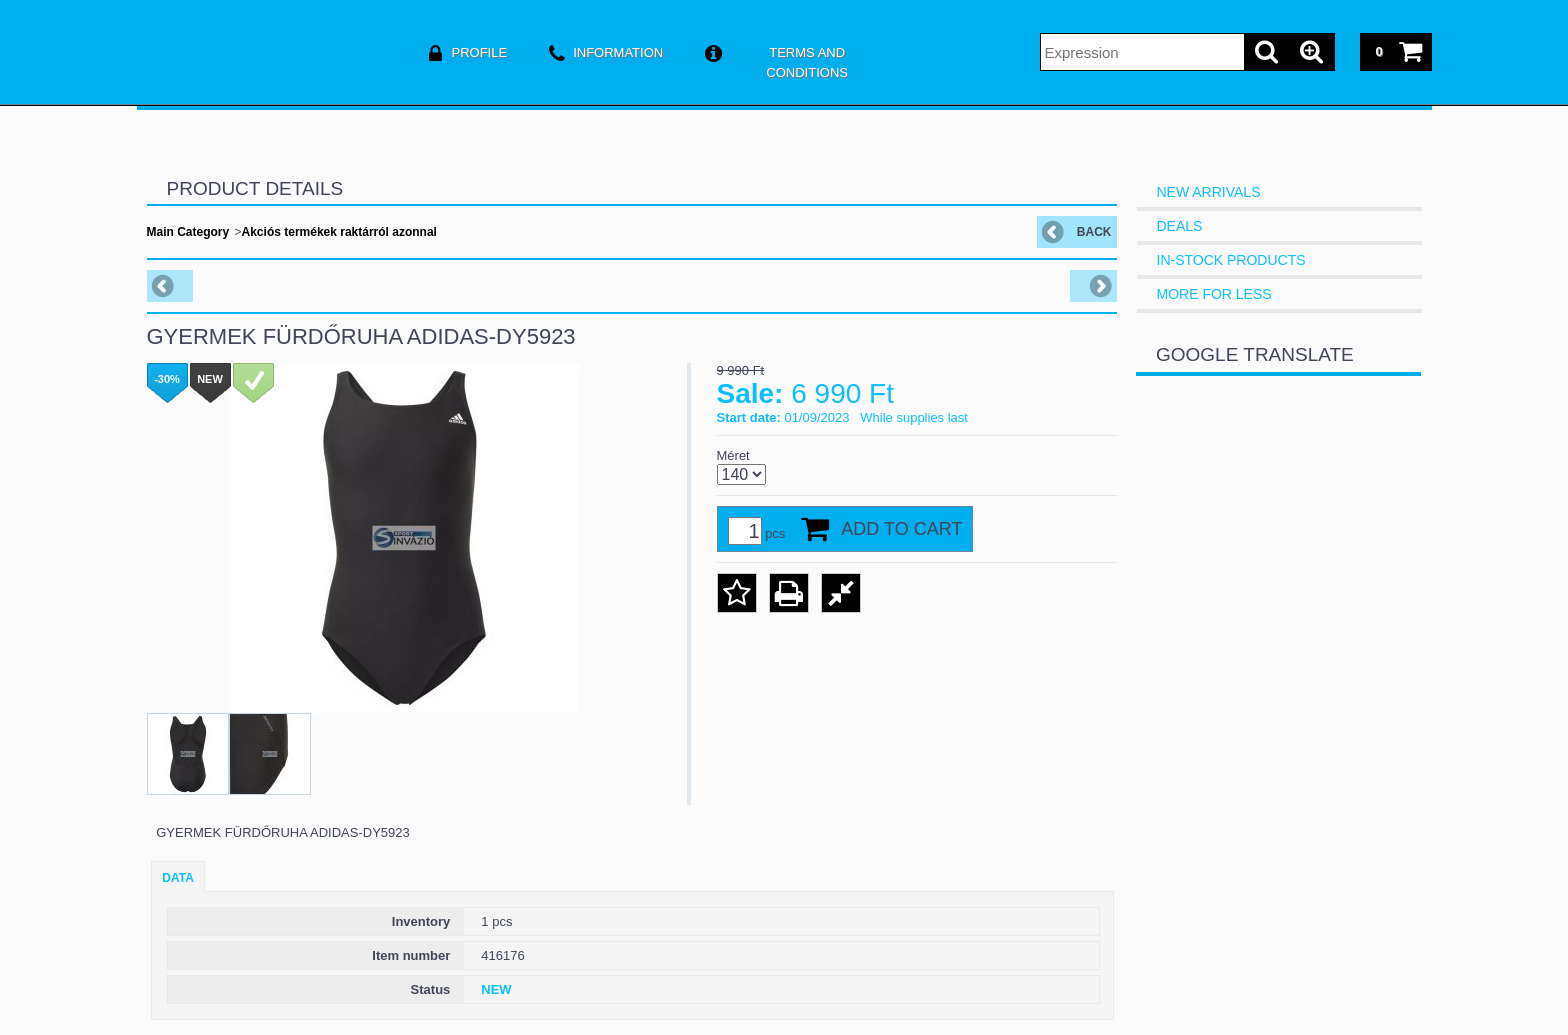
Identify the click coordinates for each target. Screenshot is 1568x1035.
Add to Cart (901, 529)
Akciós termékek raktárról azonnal (339, 232)
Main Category (188, 232)
